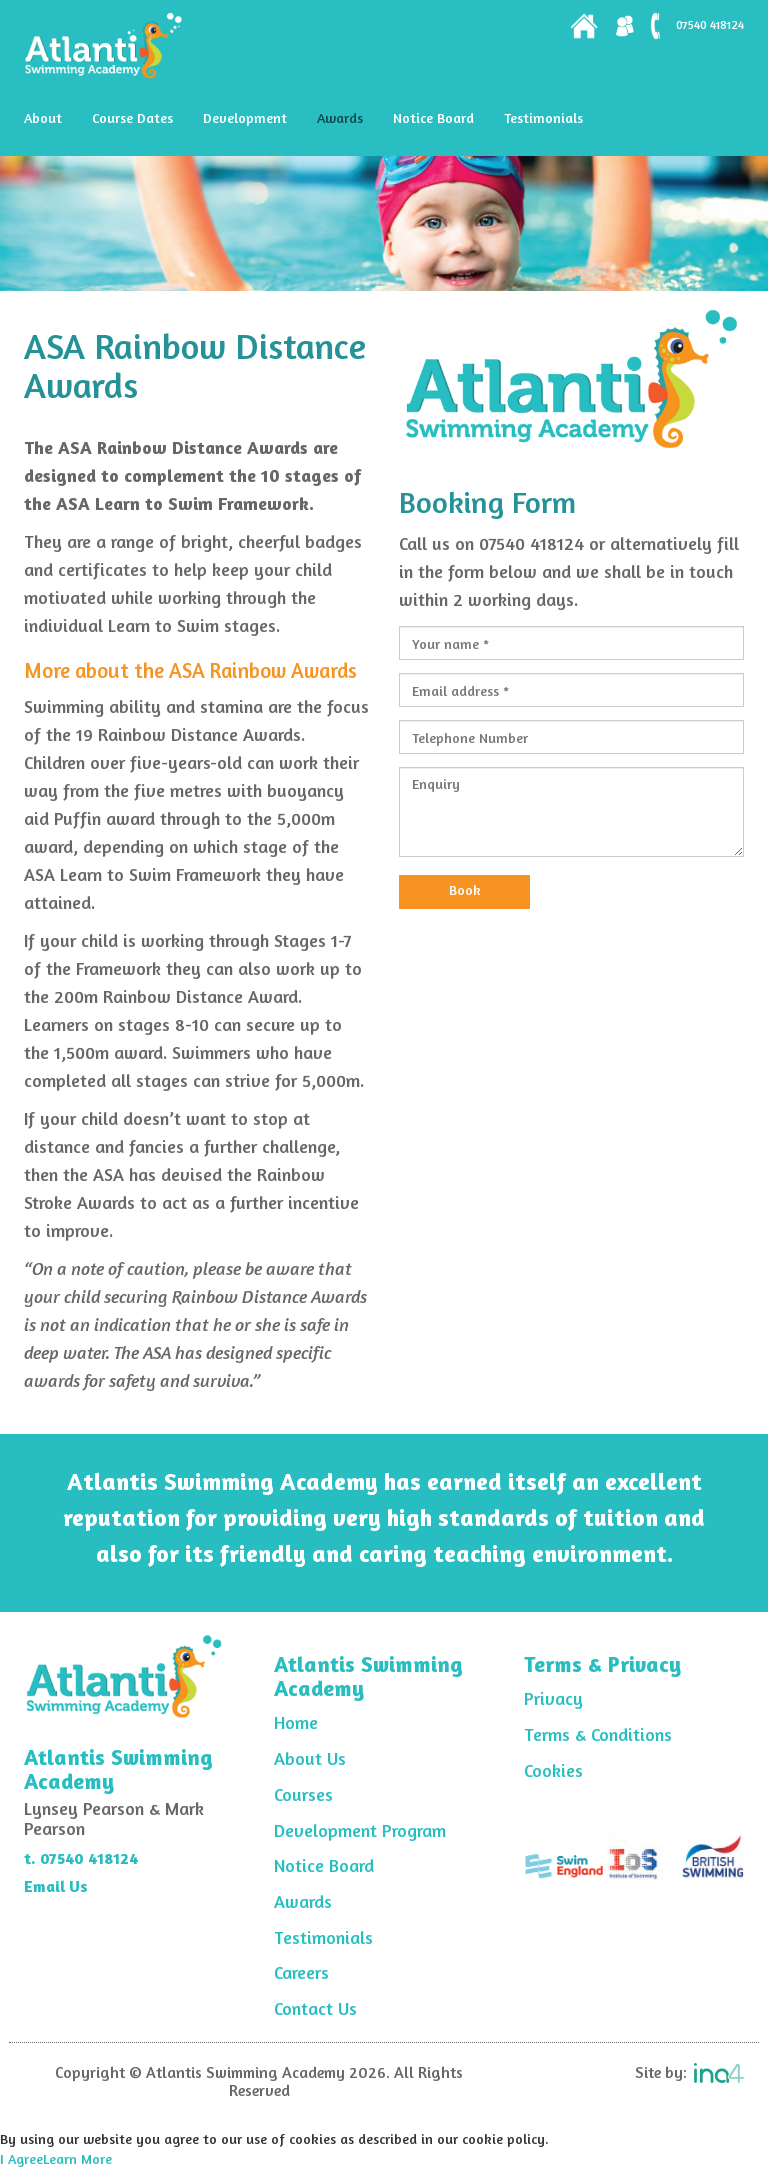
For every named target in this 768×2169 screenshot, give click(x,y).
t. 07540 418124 (81, 1858)
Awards (340, 117)
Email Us (56, 1886)
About (43, 117)
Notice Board (433, 117)
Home (296, 1722)
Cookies (553, 1770)
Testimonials (543, 117)
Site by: (689, 2072)
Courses (303, 1794)
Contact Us (315, 2008)
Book (465, 889)
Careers (301, 1972)
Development (245, 117)
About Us (310, 1758)
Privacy (553, 1698)
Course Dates (132, 117)
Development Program (360, 1830)
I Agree (21, 2158)
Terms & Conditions (598, 1734)
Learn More (77, 2158)
